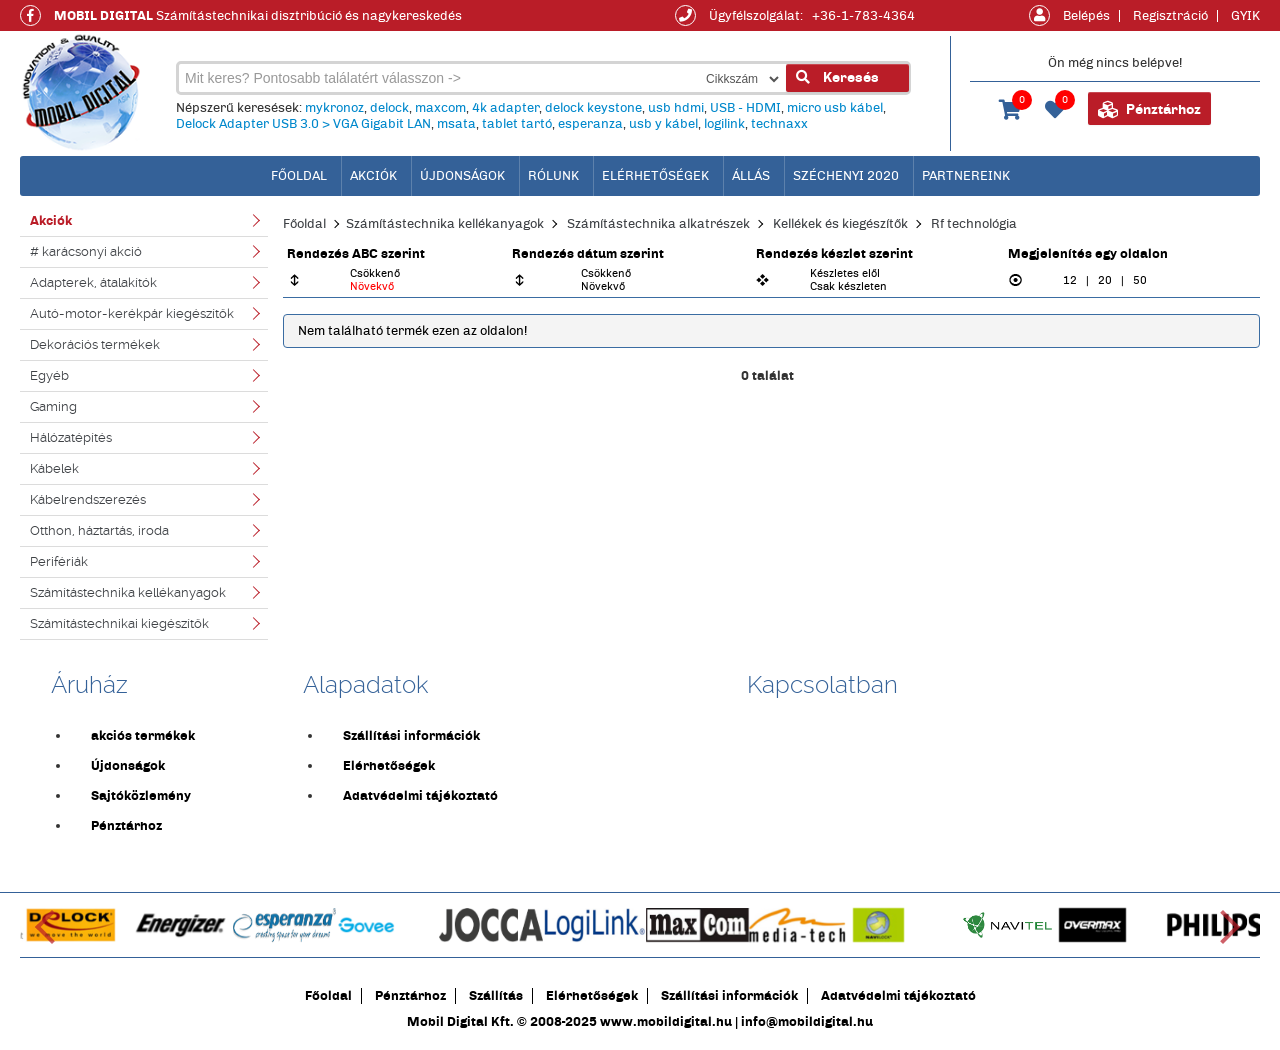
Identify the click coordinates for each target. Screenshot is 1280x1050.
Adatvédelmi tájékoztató (420, 796)
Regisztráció (1170, 16)
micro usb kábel (835, 108)
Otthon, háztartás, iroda (99, 530)
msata (456, 124)
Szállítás (496, 996)
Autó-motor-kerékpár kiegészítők (132, 313)
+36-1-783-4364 (863, 16)
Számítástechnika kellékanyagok (128, 592)
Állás (751, 176)
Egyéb (49, 375)
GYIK (1245, 16)
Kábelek (54, 468)
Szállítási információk (411, 736)
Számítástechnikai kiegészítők (119, 623)
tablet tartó (517, 124)
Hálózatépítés (71, 437)
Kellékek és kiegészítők (840, 224)
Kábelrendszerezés (88, 499)
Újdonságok (462, 176)
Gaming (53, 406)
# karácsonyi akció (86, 251)
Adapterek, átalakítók (93, 282)
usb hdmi (676, 108)
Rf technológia (974, 224)
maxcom (440, 108)
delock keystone (593, 108)
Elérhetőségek (655, 176)
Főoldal (304, 224)
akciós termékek (143, 736)
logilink (724, 124)
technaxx (779, 124)
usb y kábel (663, 124)
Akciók (373, 176)
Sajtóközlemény (141, 796)
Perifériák (59, 561)
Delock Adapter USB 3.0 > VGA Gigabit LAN (303, 124)
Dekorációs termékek (95, 344)
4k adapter (505, 108)
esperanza (590, 124)
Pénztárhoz (1149, 110)
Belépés (1086, 16)
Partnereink (966, 176)
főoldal (299, 176)
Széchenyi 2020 (846, 176)
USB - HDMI (745, 108)
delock (389, 108)
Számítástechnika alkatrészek (658, 224)
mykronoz (334, 108)
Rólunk (553, 176)
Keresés (837, 77)
